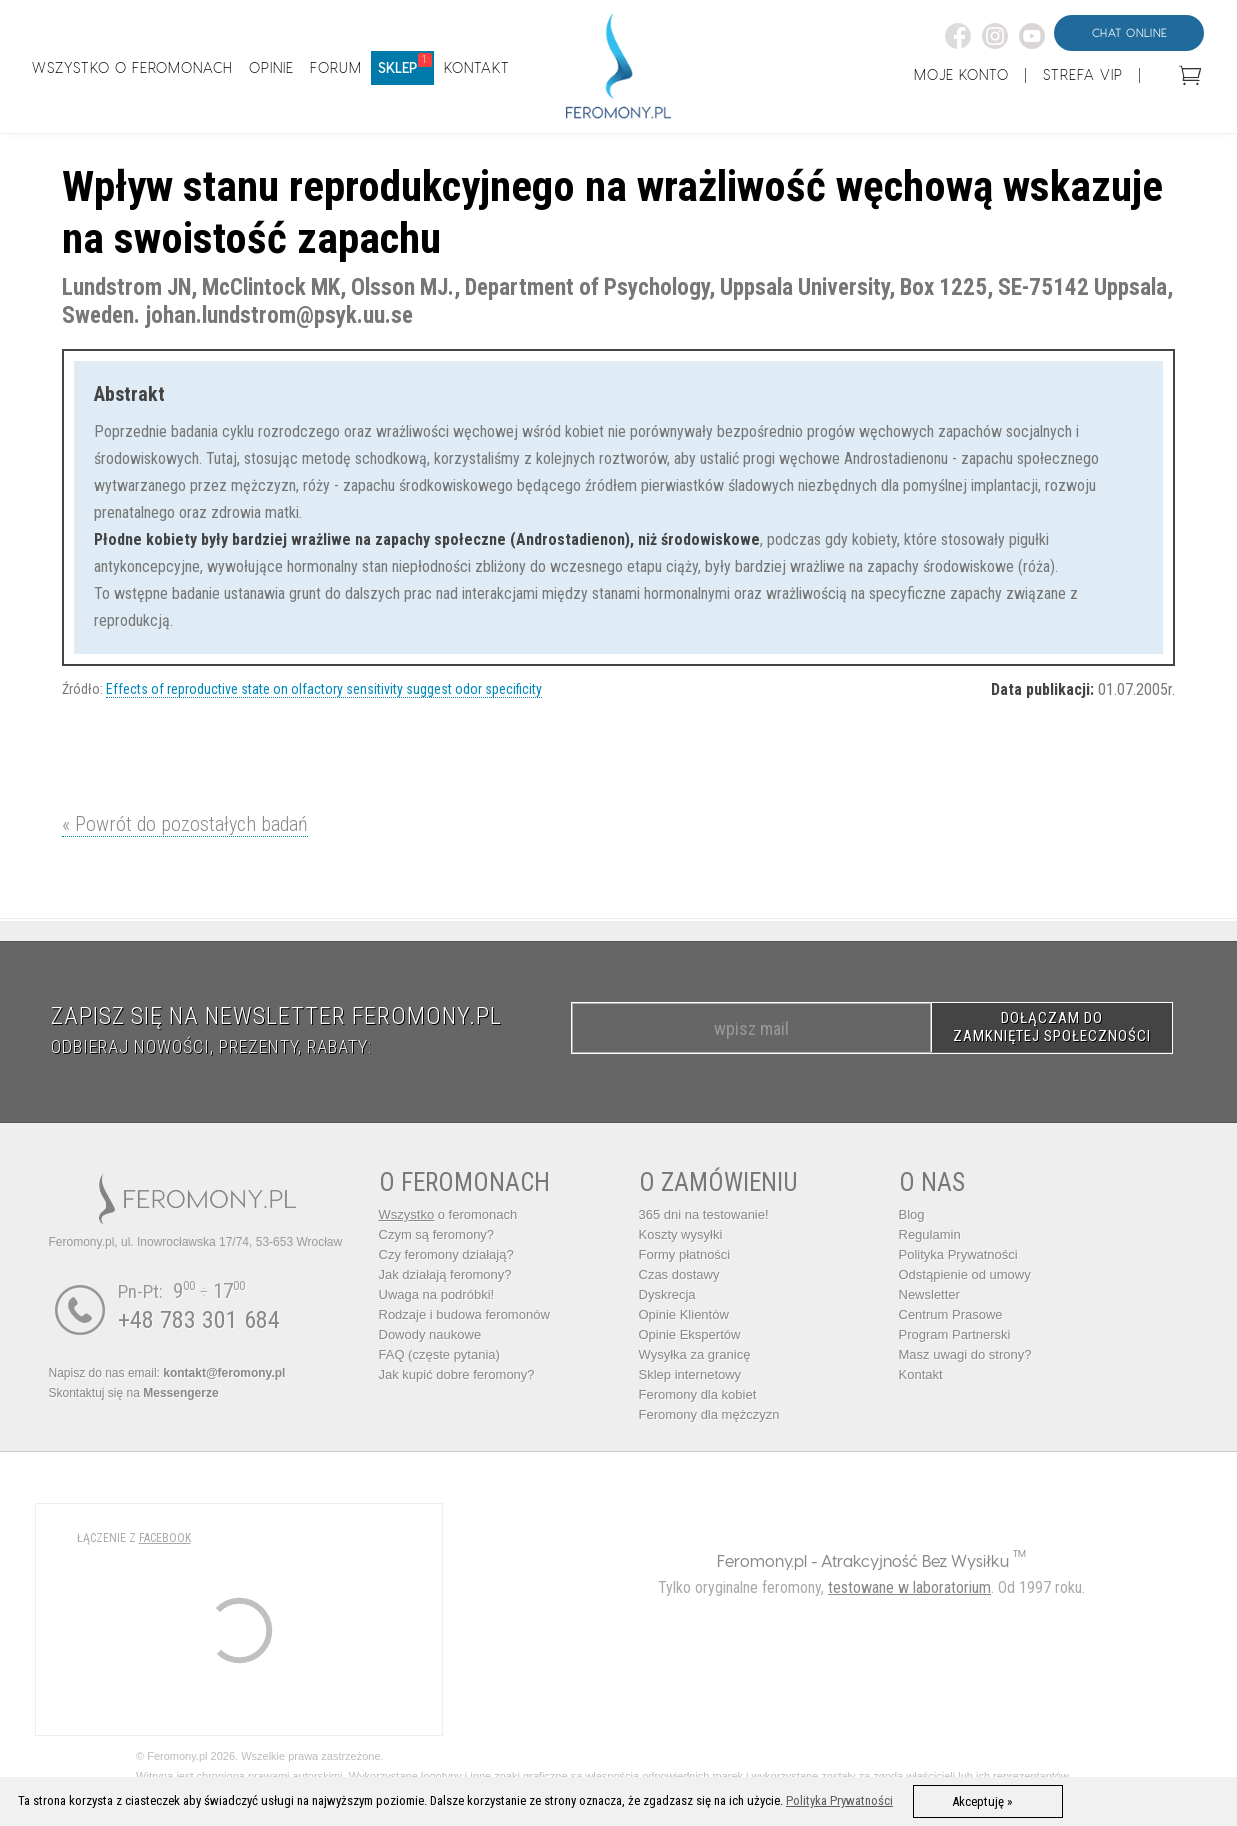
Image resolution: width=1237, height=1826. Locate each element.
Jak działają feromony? (445, 1274)
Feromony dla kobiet (698, 1394)
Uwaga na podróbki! (437, 1294)
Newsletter (929, 1294)
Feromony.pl (762, 1560)
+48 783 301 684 (199, 1320)
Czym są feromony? (437, 1234)
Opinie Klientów (684, 1314)
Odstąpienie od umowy (965, 1274)
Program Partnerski (955, 1334)
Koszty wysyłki (681, 1234)
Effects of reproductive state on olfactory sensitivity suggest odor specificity (324, 689)
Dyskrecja (667, 1294)
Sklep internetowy (690, 1374)
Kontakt (921, 1374)
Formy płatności (685, 1254)
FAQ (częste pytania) (439, 1354)
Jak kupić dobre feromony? (457, 1374)
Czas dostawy (679, 1274)
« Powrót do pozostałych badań (185, 824)
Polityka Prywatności (958, 1254)
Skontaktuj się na (134, 1393)
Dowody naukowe (430, 1334)
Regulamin (930, 1234)
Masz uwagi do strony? (965, 1354)
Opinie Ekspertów (690, 1334)
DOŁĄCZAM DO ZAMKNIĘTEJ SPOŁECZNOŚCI (1052, 1027)
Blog (912, 1214)
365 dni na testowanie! (704, 1214)
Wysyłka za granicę (695, 1354)
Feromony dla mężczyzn (709, 1414)
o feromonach (448, 1214)
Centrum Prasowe (951, 1314)
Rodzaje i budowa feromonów (464, 1314)
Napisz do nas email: (167, 1373)
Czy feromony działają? (446, 1254)
